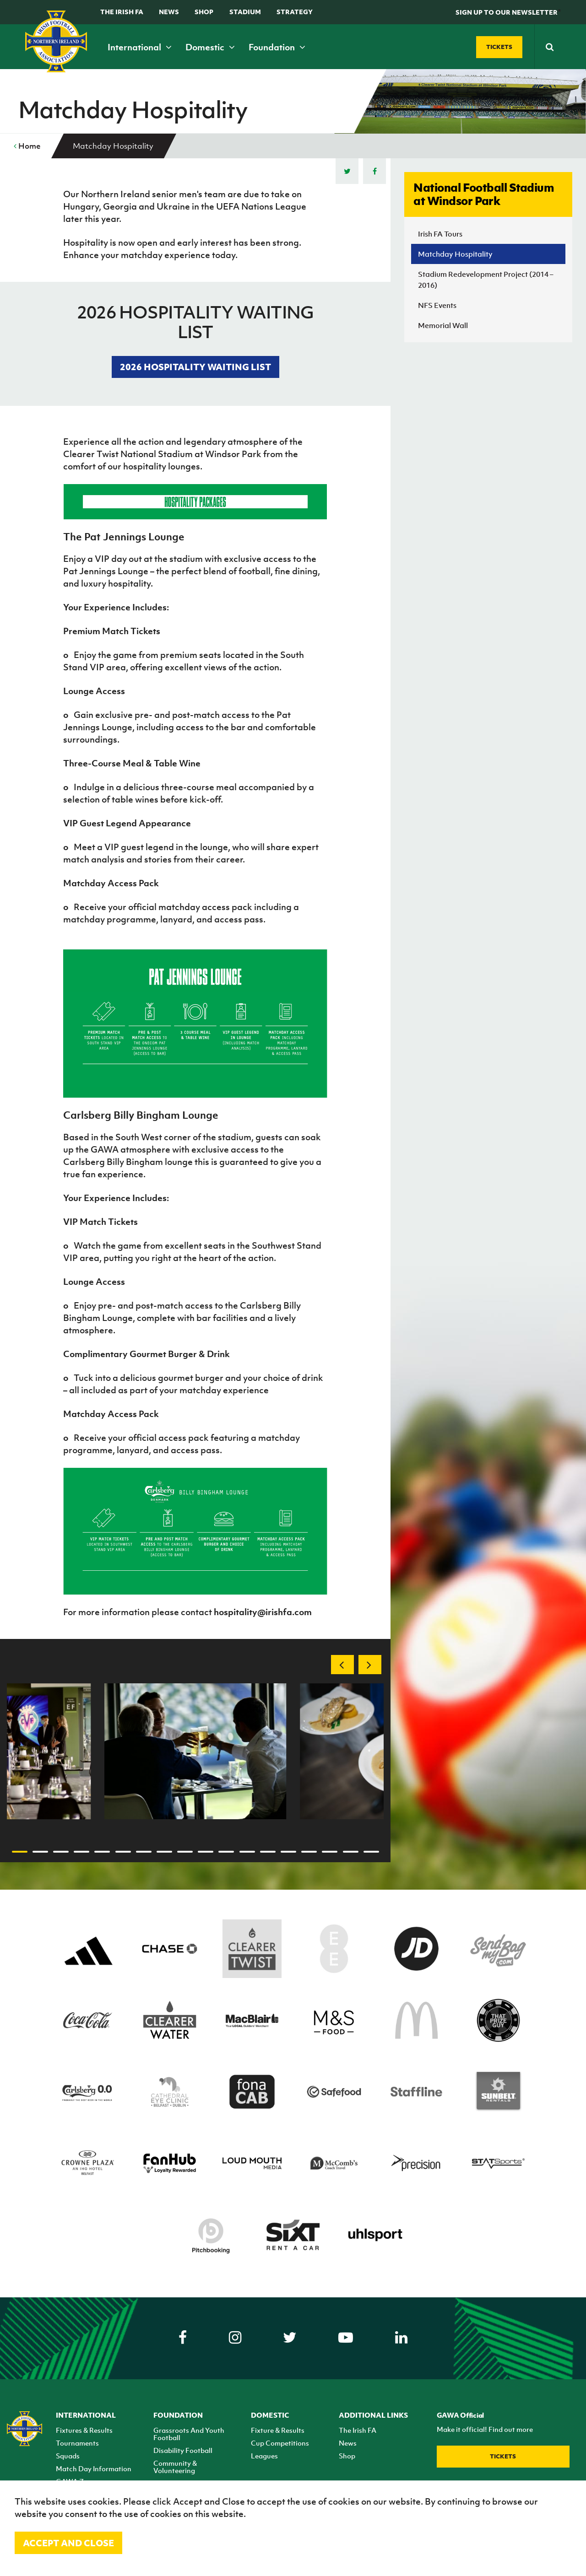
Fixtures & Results (84, 2430)
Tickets (503, 2456)
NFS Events (437, 305)
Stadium (245, 11)
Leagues (264, 2455)
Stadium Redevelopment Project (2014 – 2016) (485, 279)
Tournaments (77, 2442)
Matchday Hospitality (455, 254)
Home (27, 146)
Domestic (210, 47)
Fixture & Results (277, 2430)
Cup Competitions (280, 2442)
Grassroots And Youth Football (188, 2433)
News (169, 11)
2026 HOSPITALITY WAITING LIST (195, 366)
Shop (204, 11)
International (140, 47)
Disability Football (182, 2450)
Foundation (277, 47)
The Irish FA (121, 11)
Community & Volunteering (175, 2466)
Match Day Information (93, 2468)
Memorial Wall (443, 325)
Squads (68, 2455)
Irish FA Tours (440, 233)
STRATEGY (295, 11)
